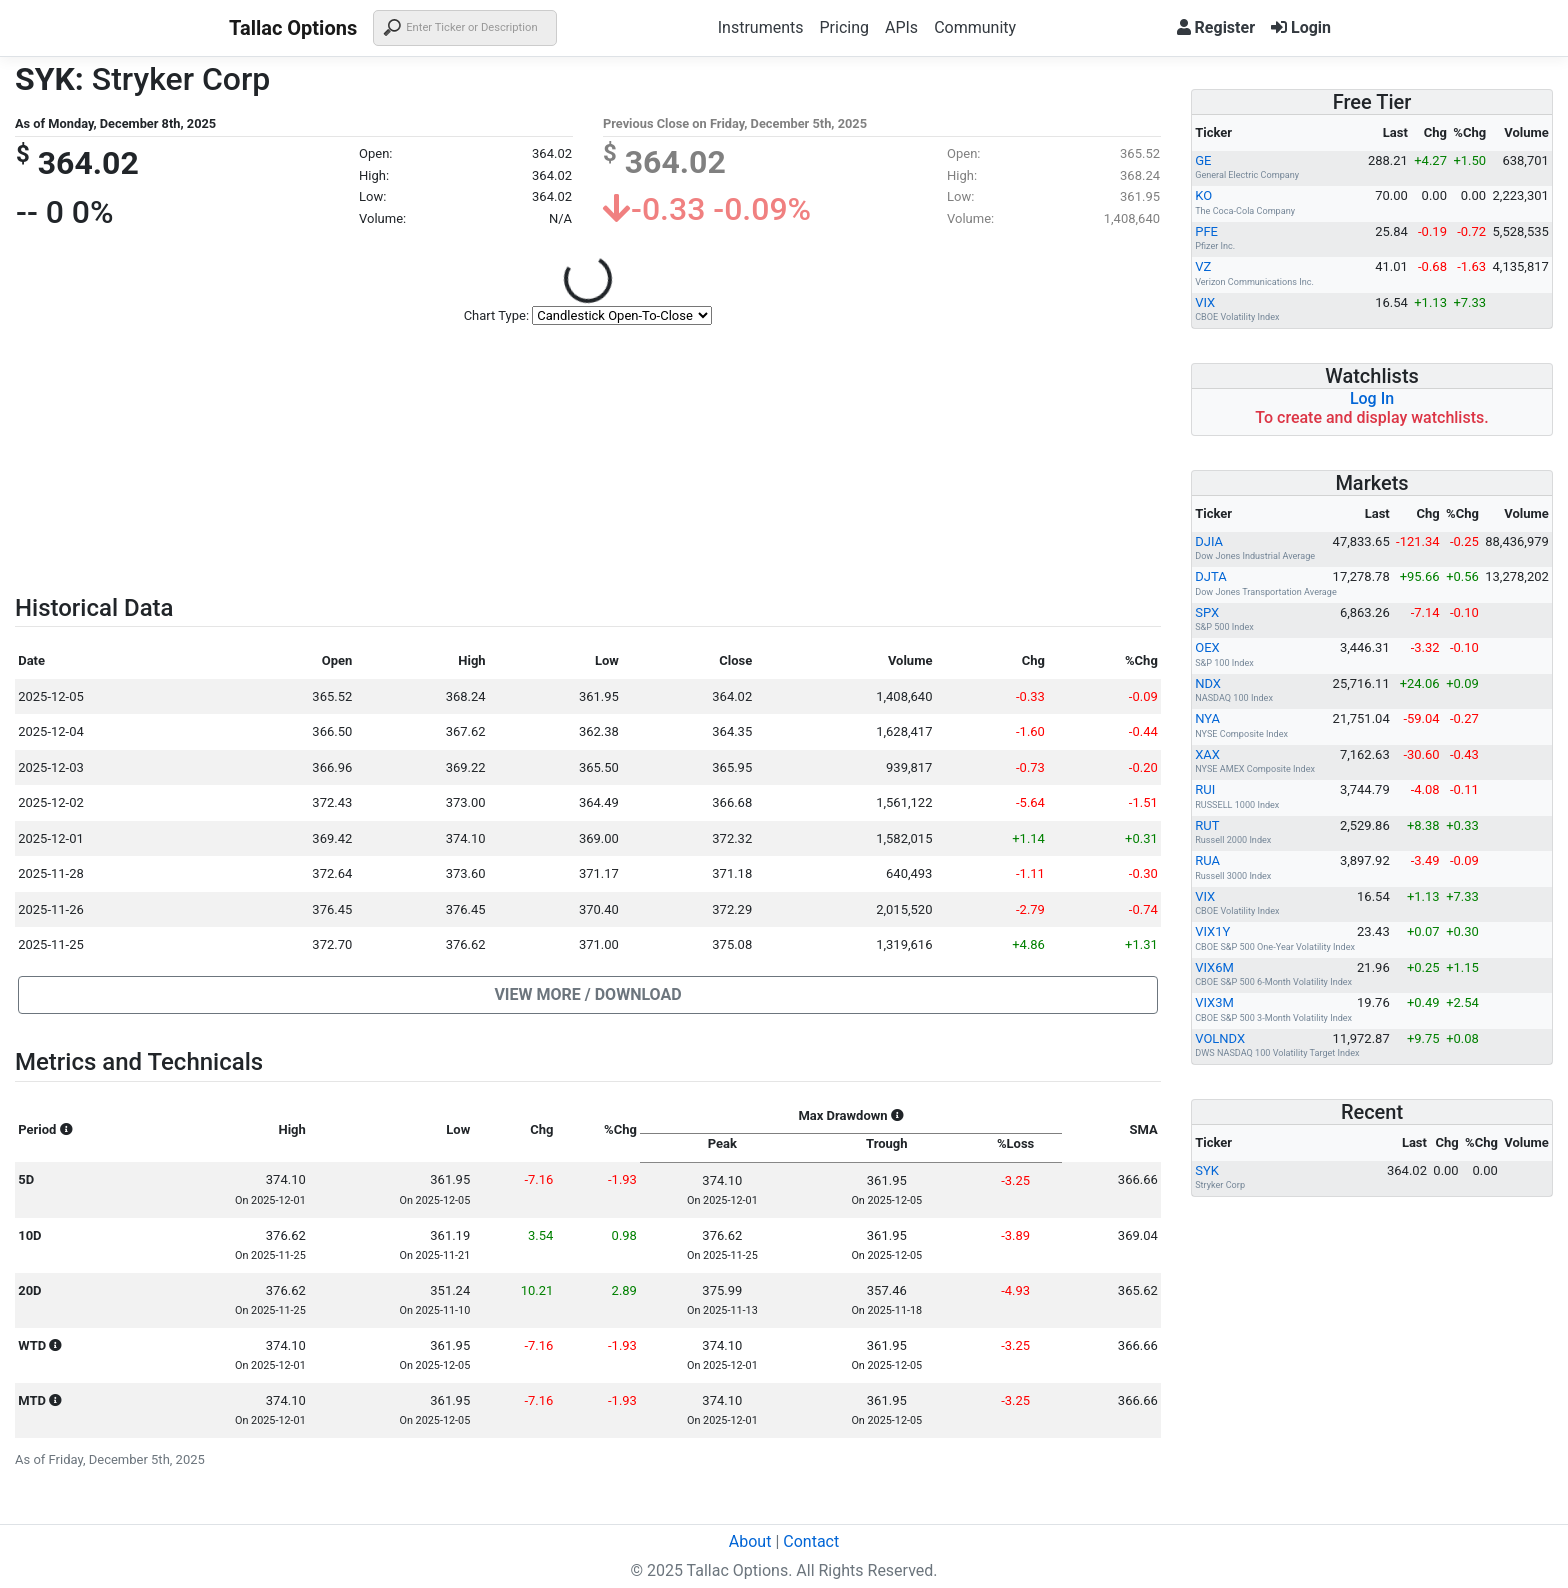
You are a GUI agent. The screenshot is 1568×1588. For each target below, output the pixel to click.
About (750, 1541)
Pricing (844, 27)
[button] (588, 995)
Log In (1372, 398)
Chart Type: (496, 315)
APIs (901, 27)
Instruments (761, 27)
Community (975, 27)
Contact (811, 1541)
